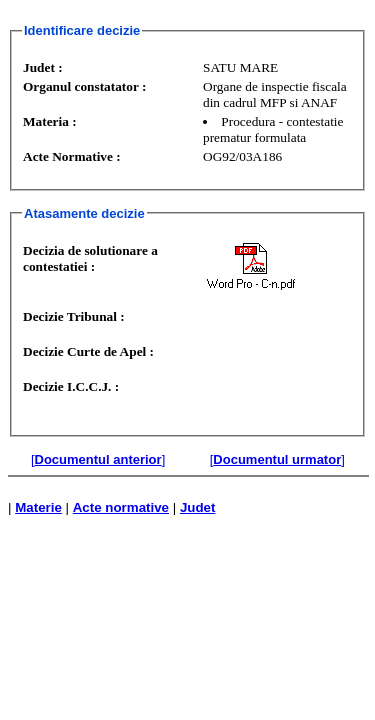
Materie (38, 507)
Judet (198, 507)
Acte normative (121, 507)
